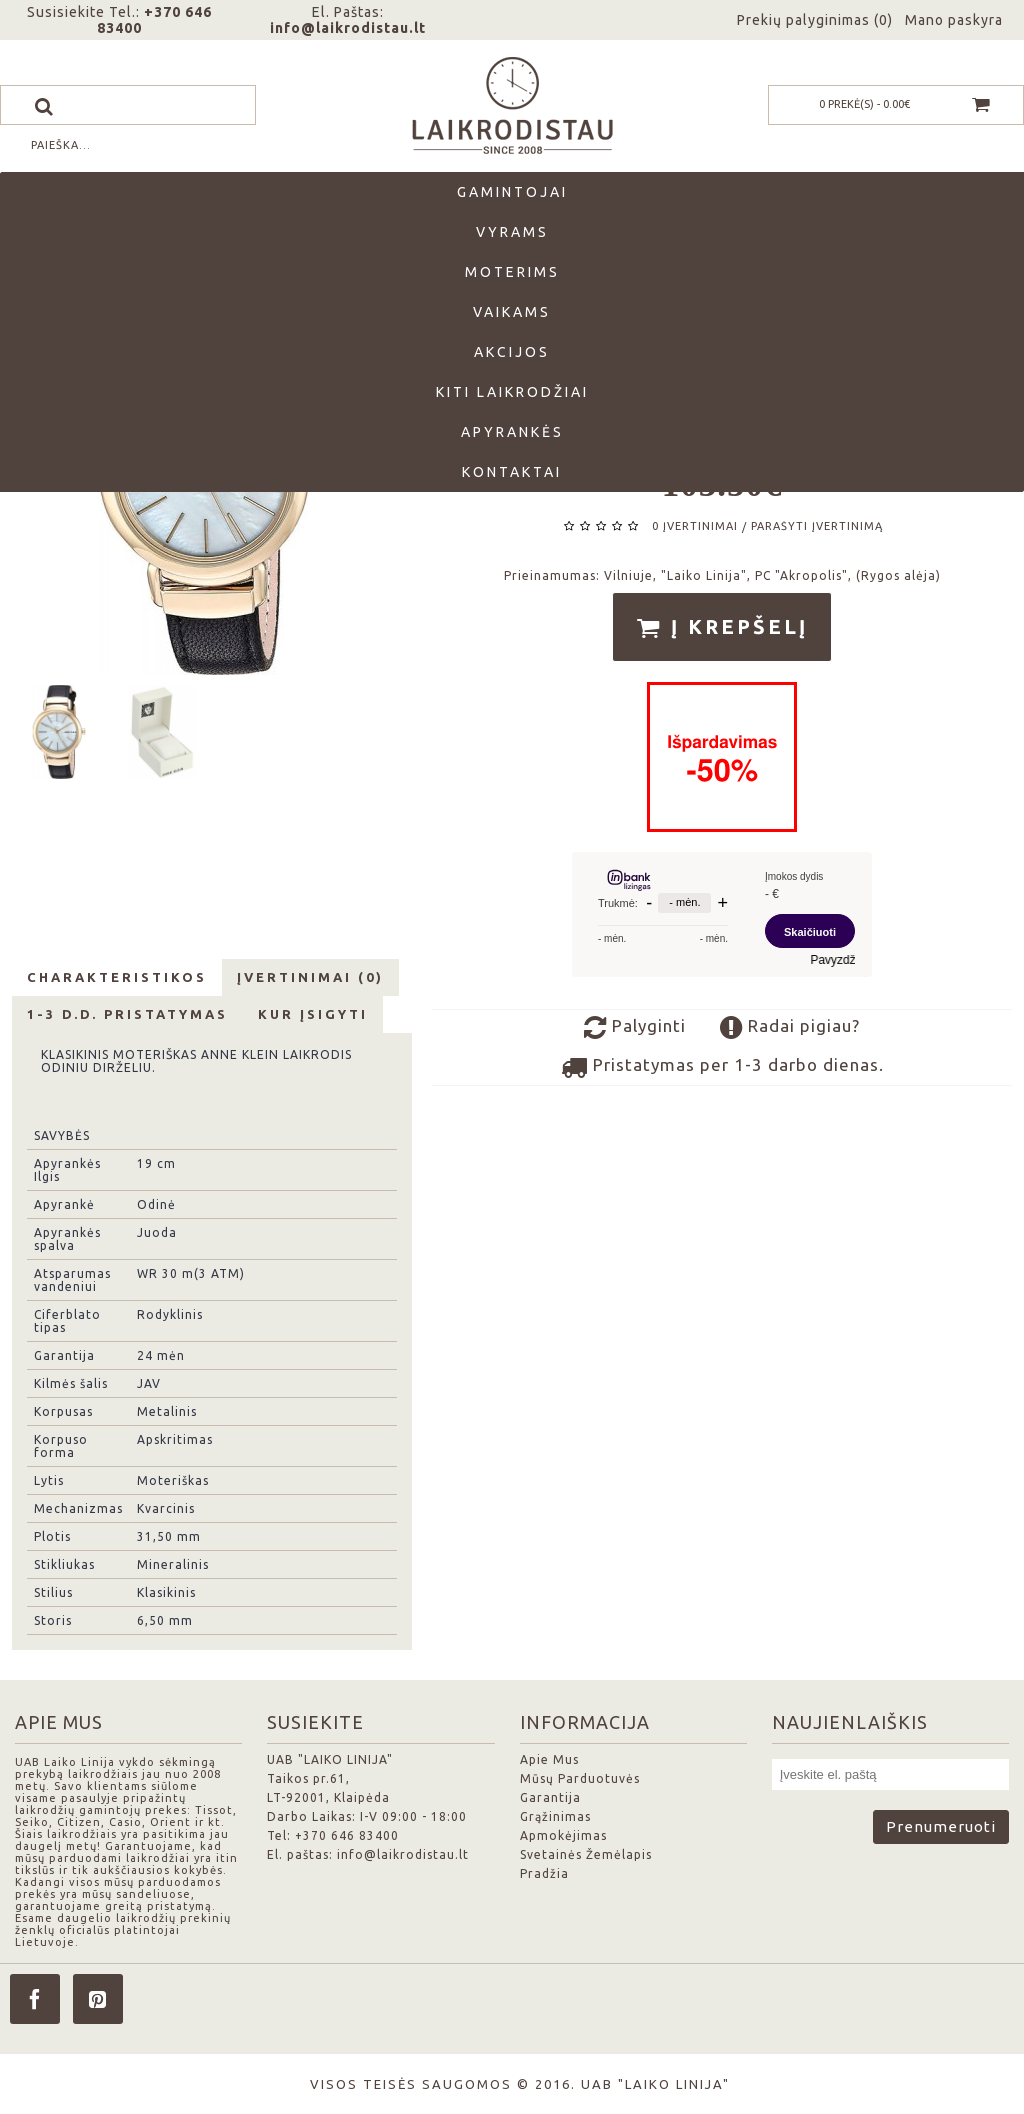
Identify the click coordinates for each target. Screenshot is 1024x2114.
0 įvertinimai (695, 526)
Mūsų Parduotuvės (580, 1778)
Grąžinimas (555, 1816)
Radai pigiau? (790, 1028)
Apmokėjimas (563, 1835)
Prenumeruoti (941, 1826)
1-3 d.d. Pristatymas (127, 1014)
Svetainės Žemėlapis (586, 1854)
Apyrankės (512, 432)
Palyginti (635, 1028)
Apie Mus (549, 1759)
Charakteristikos (117, 977)
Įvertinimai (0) (310, 977)
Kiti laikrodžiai (512, 392)
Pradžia (544, 1873)
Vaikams (512, 312)
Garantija (550, 1797)
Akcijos (512, 352)
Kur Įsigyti (313, 1014)
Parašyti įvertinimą (817, 526)
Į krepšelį (722, 628)
